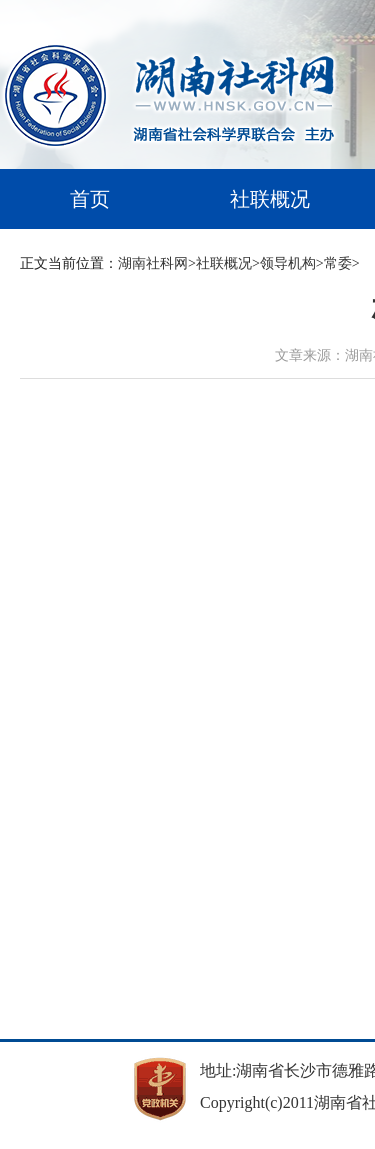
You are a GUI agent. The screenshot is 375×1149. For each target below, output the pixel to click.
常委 (338, 263)
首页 (90, 199)
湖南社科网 (153, 263)
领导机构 (288, 263)
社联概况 (270, 199)
